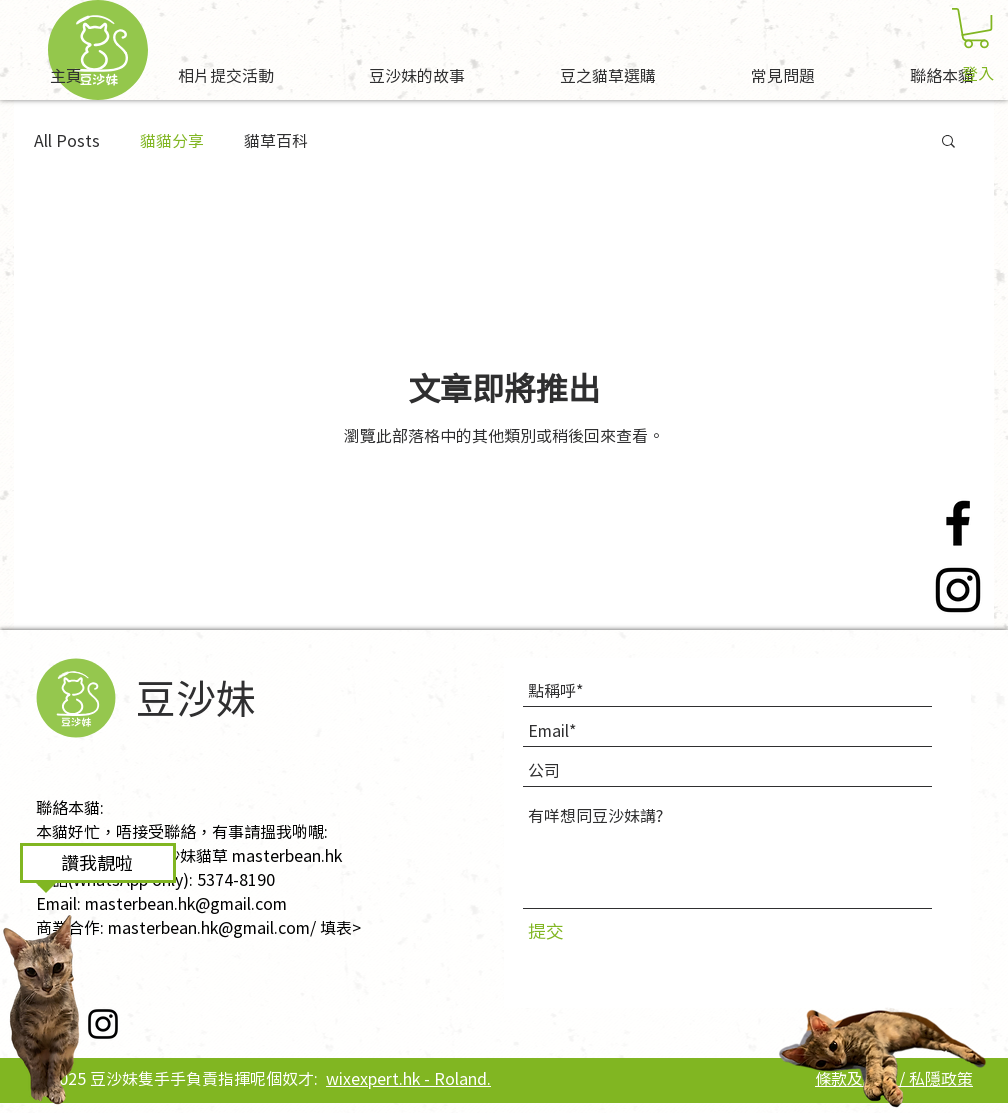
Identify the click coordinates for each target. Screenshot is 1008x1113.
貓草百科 (276, 140)
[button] (976, 28)
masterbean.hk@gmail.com (186, 903)
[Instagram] (958, 590)
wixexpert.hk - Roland (406, 1078)
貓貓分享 (172, 140)
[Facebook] (958, 523)
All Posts (67, 140)
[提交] (568, 930)
